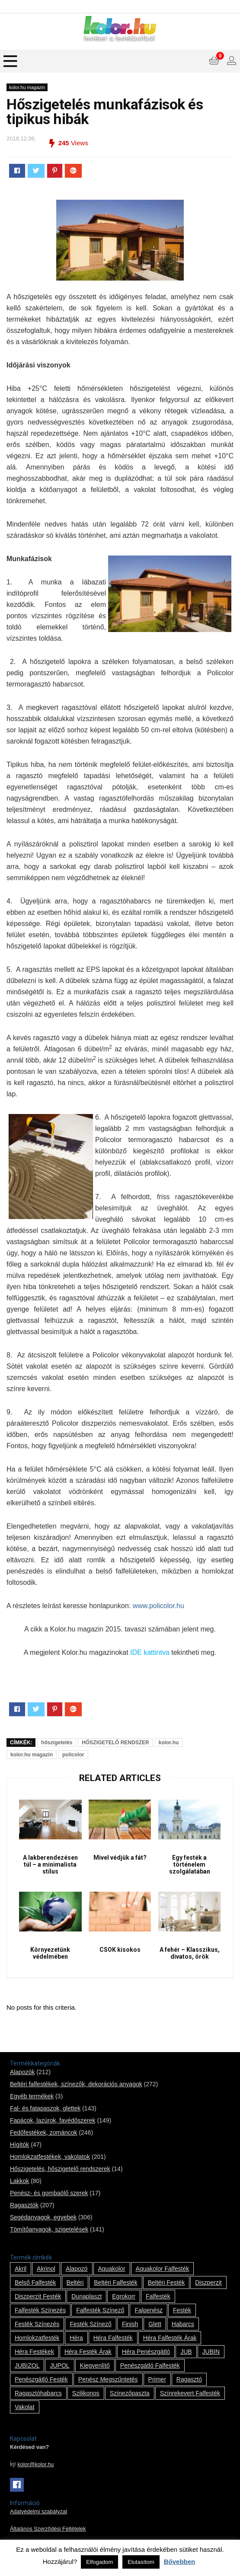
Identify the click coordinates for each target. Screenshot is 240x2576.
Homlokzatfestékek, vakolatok (50, 2156)
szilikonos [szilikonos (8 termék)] (85, 2393)
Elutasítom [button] (141, 2562)
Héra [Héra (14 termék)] (76, 2337)
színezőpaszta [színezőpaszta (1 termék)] (130, 2393)
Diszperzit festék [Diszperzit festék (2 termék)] (38, 2296)
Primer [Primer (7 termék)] (157, 2379)
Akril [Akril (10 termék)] (20, 2268)
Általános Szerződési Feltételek (48, 2529)
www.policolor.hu (158, 1605)
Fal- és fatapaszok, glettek (45, 2108)
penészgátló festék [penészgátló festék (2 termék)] (41, 2379)
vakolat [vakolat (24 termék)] (25, 2407)
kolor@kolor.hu (35, 2464)
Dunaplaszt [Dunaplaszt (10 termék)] (86, 2296)
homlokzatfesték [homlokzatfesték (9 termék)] (37, 2337)
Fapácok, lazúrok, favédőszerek (53, 2120)
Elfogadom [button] (99, 2562)
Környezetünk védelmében (50, 1953)
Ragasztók (24, 2205)
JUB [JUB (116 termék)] (186, 2351)
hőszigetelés (56, 1743)
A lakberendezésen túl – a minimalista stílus (50, 1864)
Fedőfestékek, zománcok (43, 2132)
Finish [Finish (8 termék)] (130, 2324)
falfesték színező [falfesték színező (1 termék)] (100, 2310)
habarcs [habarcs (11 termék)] (183, 2324)
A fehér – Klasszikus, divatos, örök (190, 1953)
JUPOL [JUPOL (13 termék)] (59, 2365)
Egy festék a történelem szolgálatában (189, 1864)
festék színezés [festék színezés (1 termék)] (37, 2324)
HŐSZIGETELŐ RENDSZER (115, 1743)
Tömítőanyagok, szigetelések (49, 2229)
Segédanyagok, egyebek (43, 2217)
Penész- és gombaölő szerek (49, 2193)
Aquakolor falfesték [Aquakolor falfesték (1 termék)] (162, 2268)
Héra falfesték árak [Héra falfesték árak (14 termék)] (170, 2337)
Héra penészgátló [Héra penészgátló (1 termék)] (146, 2351)
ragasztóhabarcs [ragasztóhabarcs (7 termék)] (38, 2393)
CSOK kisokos (120, 1949)
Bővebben (179, 2561)
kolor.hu (169, 1743)
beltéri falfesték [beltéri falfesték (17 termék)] (115, 2282)
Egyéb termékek (32, 2096)
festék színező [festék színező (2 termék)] (91, 2324)
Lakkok (19, 2180)
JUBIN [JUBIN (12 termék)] (211, 2351)
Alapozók (22, 2071)
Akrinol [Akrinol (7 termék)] (46, 2268)
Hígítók (19, 2144)
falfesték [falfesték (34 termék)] (158, 2296)
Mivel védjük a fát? (120, 1857)
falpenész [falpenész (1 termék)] (148, 2310)
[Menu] (10, 61)
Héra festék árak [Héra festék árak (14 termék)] (88, 2351)
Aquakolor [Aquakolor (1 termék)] (111, 2268)
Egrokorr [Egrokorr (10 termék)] (123, 2296)
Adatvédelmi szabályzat (38, 2512)
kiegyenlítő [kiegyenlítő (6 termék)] (95, 2365)
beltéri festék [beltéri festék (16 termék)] (166, 2282)
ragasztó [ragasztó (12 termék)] (189, 2379)
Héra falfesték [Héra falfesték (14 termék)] (113, 2337)
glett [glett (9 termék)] (154, 2324)
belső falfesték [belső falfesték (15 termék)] (35, 2282)
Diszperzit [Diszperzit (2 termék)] (208, 2282)
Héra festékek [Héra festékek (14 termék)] (34, 2351)
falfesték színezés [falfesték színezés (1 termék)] (40, 2310)
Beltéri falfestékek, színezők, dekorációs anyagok (76, 2084)
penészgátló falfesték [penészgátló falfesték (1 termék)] (150, 2365)
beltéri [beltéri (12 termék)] (75, 2282)
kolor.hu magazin (27, 87)
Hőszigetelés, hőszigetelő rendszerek (60, 2168)
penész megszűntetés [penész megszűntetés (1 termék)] (108, 2379)
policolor (73, 1755)
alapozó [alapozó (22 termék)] (77, 2268)
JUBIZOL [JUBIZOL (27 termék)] (27, 2365)
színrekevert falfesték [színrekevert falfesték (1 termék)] (190, 2393)
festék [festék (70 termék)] (182, 2310)
